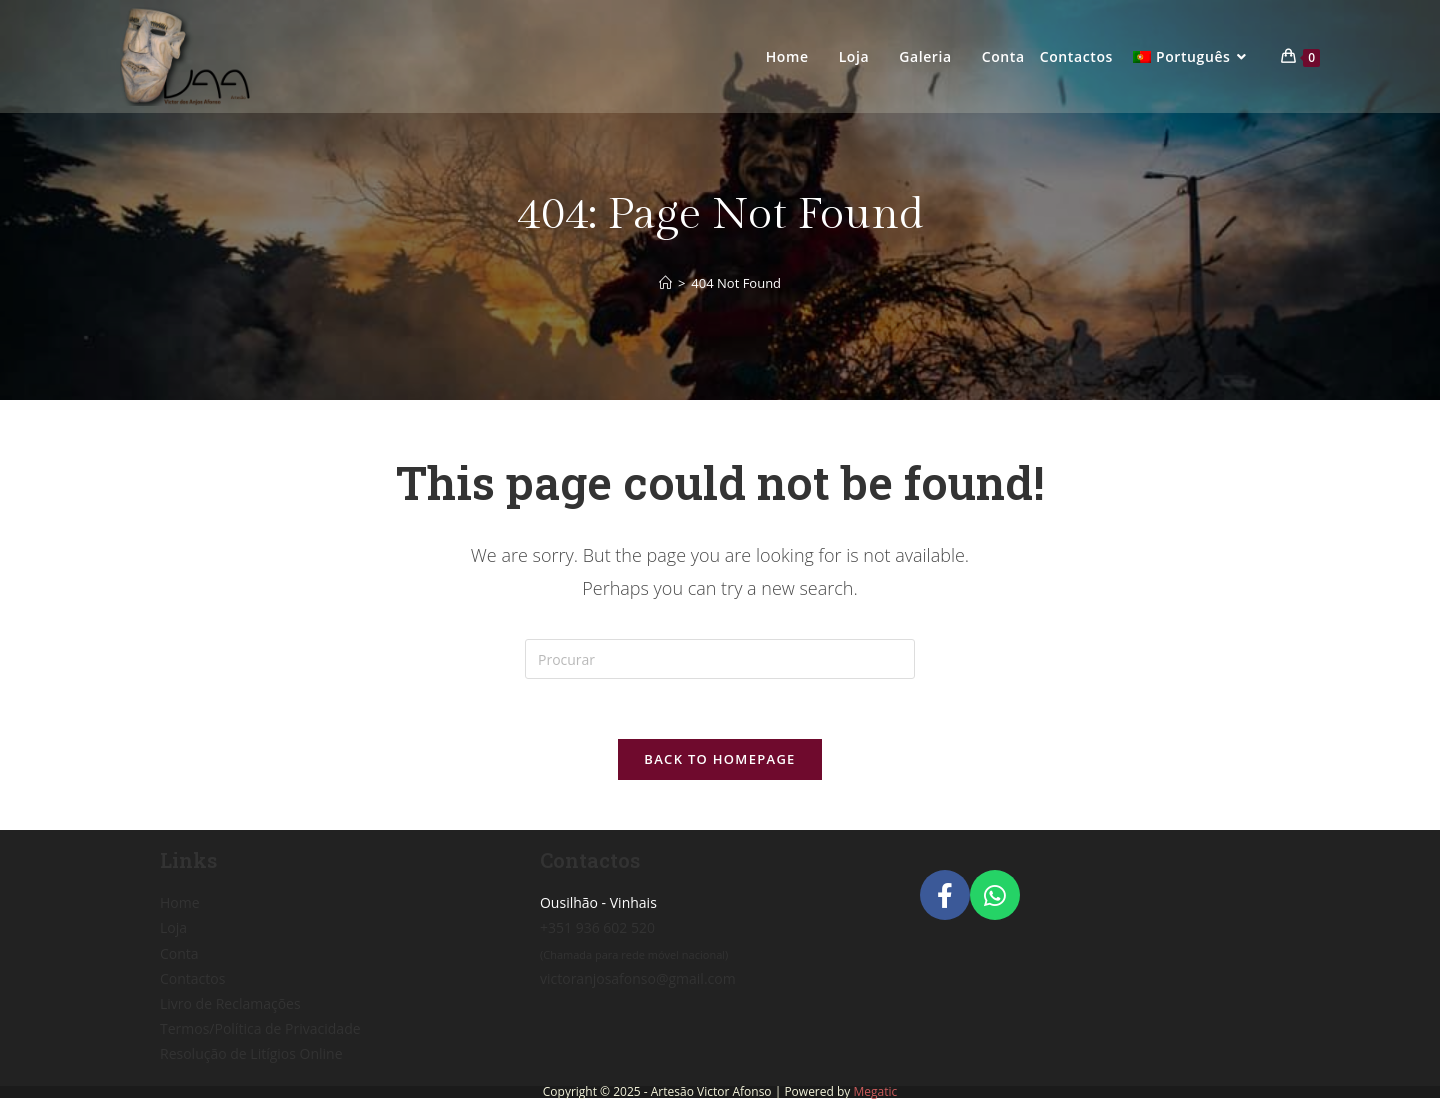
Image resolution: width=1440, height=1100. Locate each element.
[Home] (665, 283)
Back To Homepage (719, 759)
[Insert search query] (720, 659)
